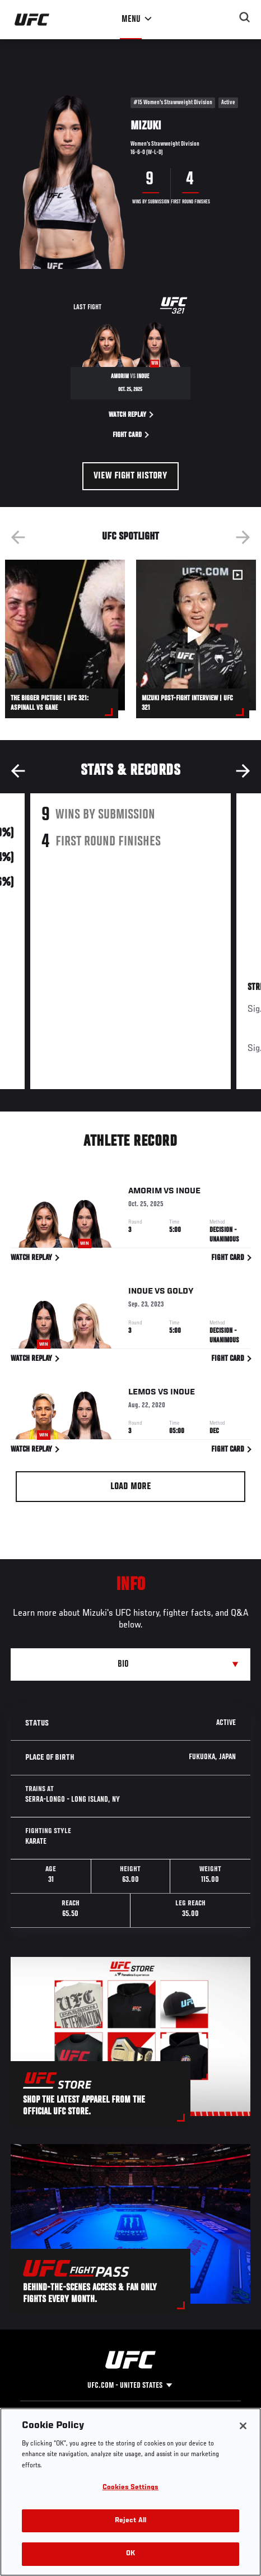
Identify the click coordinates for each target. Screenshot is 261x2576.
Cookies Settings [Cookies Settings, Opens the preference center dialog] (130, 2487)
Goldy (180, 1293)
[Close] (243, 2426)
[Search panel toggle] (245, 17)
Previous (18, 537)
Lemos (142, 1393)
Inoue (188, 1192)
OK (130, 2554)
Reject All (130, 2520)
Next (243, 537)
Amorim (145, 1192)
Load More (130, 1487)
